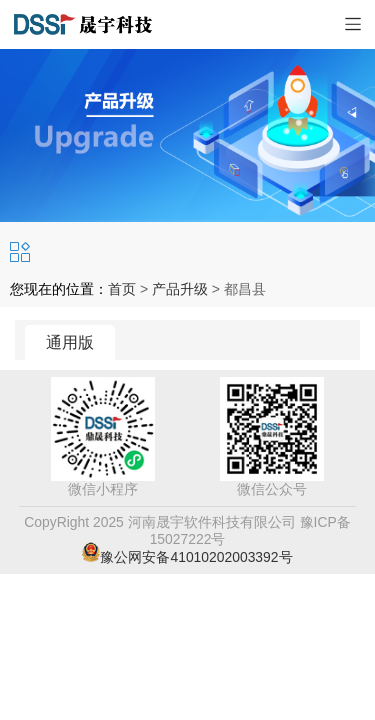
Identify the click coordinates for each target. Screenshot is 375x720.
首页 (122, 289)
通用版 (70, 342)
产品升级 (180, 289)
